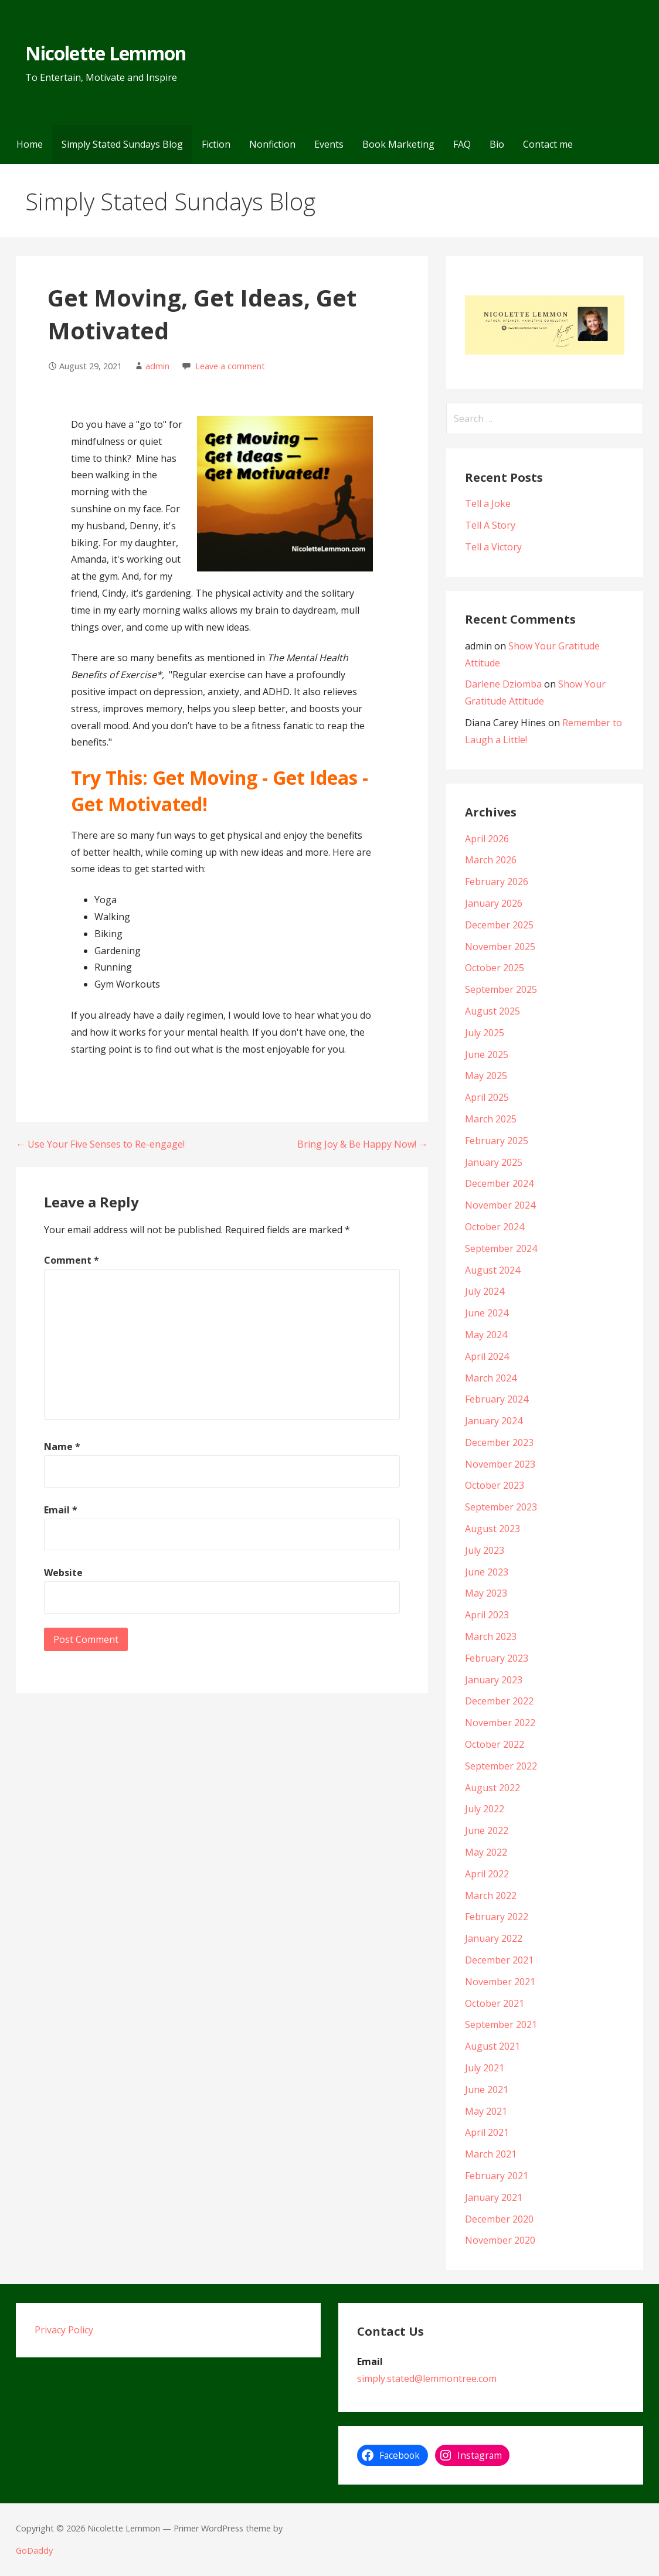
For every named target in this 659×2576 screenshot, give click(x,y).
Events (329, 144)
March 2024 (491, 1378)
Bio (497, 144)
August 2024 (492, 1270)
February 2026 (496, 881)
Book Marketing (398, 144)
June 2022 (486, 1830)
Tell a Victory (493, 546)
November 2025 (500, 946)
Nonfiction (272, 144)
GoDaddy (34, 2550)
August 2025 (492, 1011)
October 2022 (494, 1744)
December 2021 (499, 1960)
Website (63, 1572)
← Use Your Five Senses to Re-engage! (100, 1144)
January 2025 (493, 1162)
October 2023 (494, 1485)
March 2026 (491, 859)
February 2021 (496, 2175)
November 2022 (500, 1722)
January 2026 (493, 903)
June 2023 (486, 1572)
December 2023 (499, 1442)
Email (60, 1509)
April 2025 (487, 1097)
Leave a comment (230, 366)
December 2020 (499, 2219)
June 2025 (486, 1054)
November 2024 (500, 1205)
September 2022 (501, 1766)
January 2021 (493, 2197)
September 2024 (501, 1248)
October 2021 (494, 2003)
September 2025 (501, 989)
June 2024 (486, 1312)
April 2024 (487, 1356)
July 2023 (484, 1550)
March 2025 (491, 1118)
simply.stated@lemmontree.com (427, 2378)
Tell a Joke (488, 503)
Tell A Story (490, 525)
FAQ (462, 144)
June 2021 (486, 2089)
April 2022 (487, 1873)
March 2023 (491, 1636)
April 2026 (487, 838)
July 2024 (484, 1291)
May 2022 (486, 1852)
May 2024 (486, 1334)
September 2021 (501, 2024)
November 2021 (500, 1981)
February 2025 (496, 1140)
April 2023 (487, 1614)
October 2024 (494, 1226)
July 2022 (484, 1808)
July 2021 (484, 2067)
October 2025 (494, 967)
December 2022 (499, 1700)
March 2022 (491, 1895)
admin (157, 366)
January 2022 (493, 1938)
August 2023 (492, 1528)
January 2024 (493, 1420)
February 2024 (496, 1399)
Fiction (216, 144)
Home (29, 144)
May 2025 (486, 1075)
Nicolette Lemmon (105, 53)
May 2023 (486, 1593)
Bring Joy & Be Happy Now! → (362, 1144)
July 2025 (484, 1032)
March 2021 (491, 2154)
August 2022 (492, 1787)
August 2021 (492, 2046)
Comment (71, 1260)
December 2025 (499, 924)
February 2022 (496, 1916)
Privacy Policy (64, 2329)
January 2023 (493, 1679)
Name (62, 1446)
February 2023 (496, 1658)
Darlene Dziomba (503, 684)
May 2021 (486, 2111)
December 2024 (499, 1183)
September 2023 (501, 1506)
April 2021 (487, 2132)
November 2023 (500, 1464)
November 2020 (500, 2240)
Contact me (548, 144)
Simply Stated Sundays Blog (122, 144)
